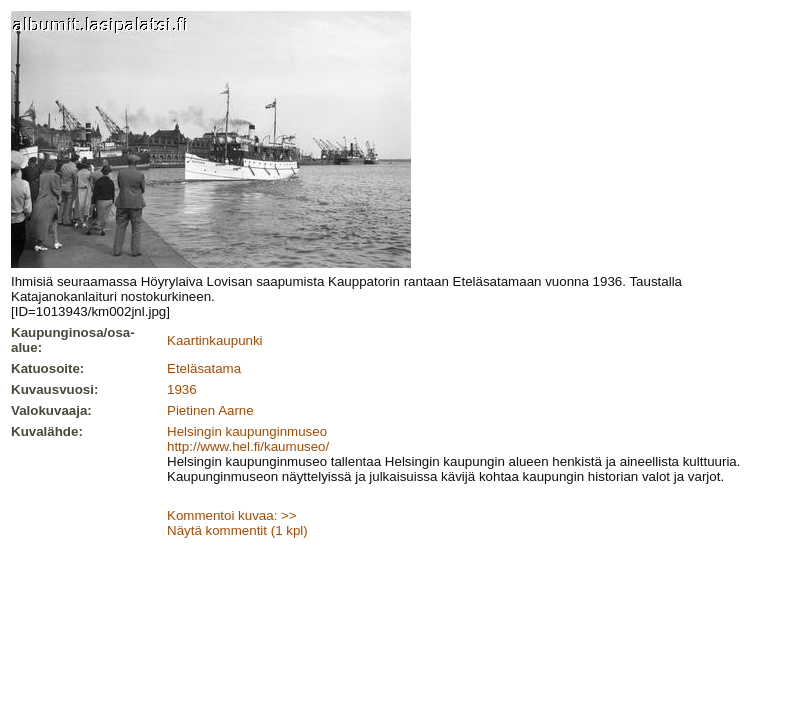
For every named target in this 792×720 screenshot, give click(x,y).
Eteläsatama (204, 368)
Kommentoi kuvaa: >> (232, 515)
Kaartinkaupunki (215, 340)
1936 (182, 389)
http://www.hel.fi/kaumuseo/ (248, 446)
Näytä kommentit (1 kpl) (237, 530)
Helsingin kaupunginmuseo (247, 431)
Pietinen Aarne (210, 410)
